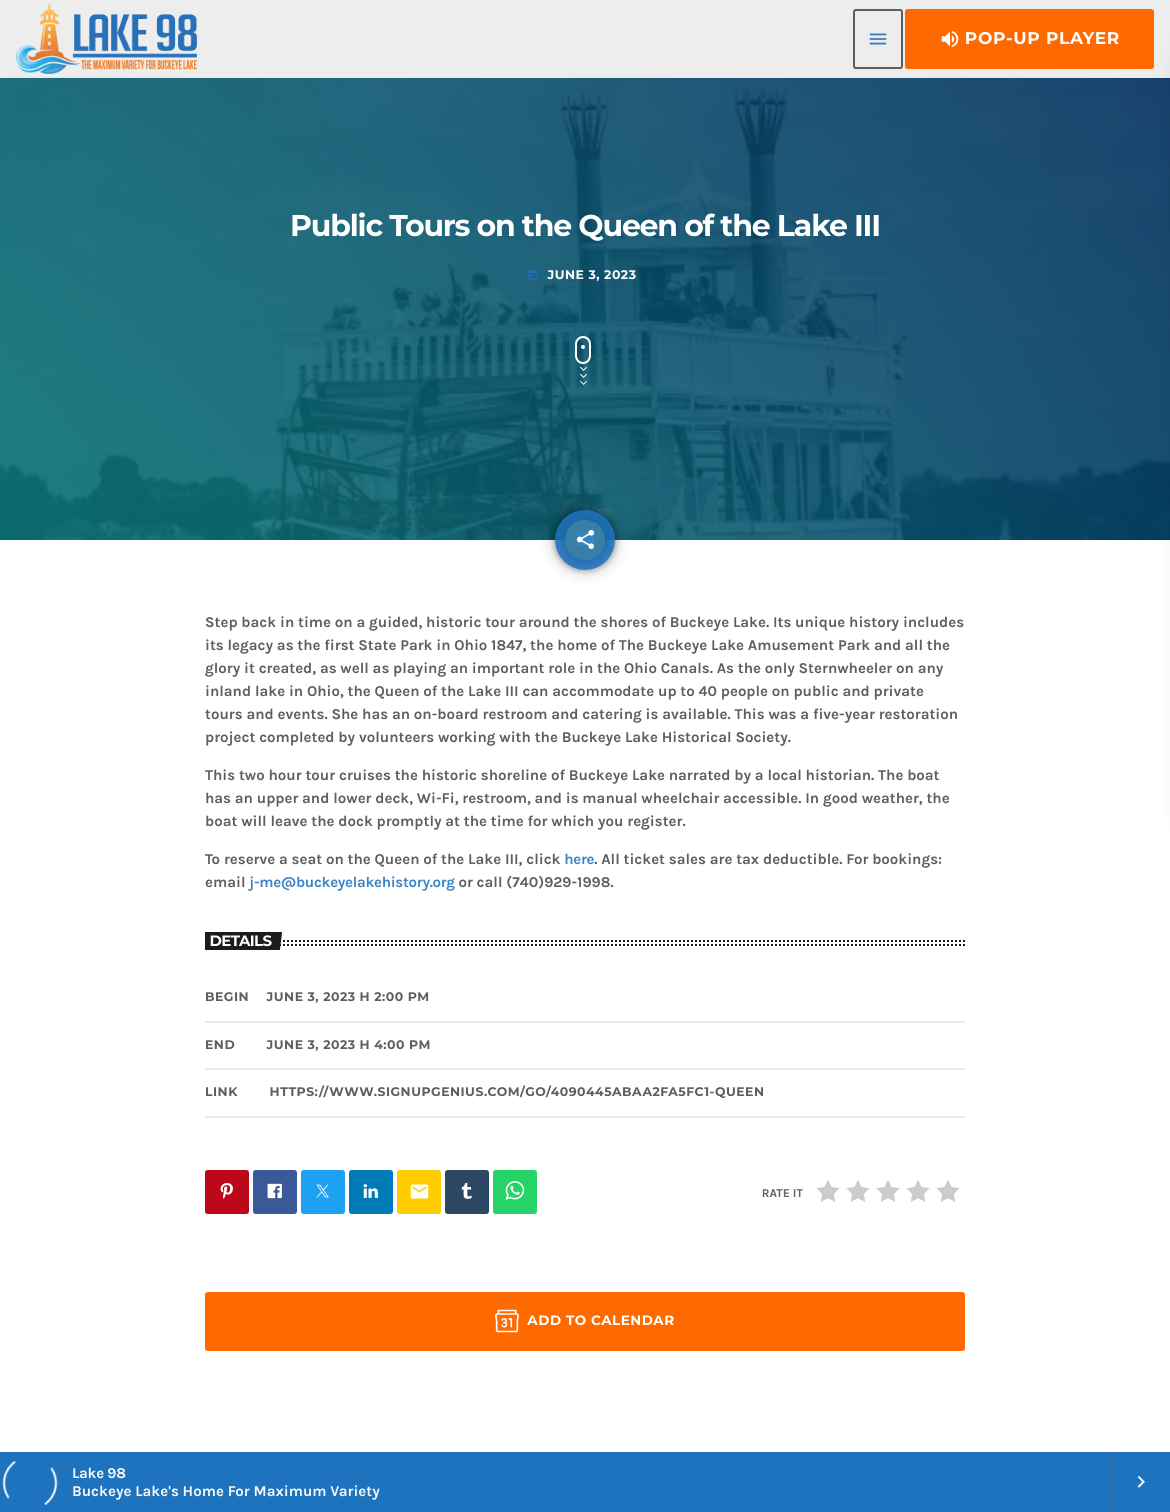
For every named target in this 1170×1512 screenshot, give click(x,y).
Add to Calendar (584, 1321)
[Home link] (106, 39)
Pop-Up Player (1029, 39)
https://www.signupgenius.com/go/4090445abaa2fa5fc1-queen (517, 1092)
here (579, 859)
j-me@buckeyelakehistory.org (351, 882)
